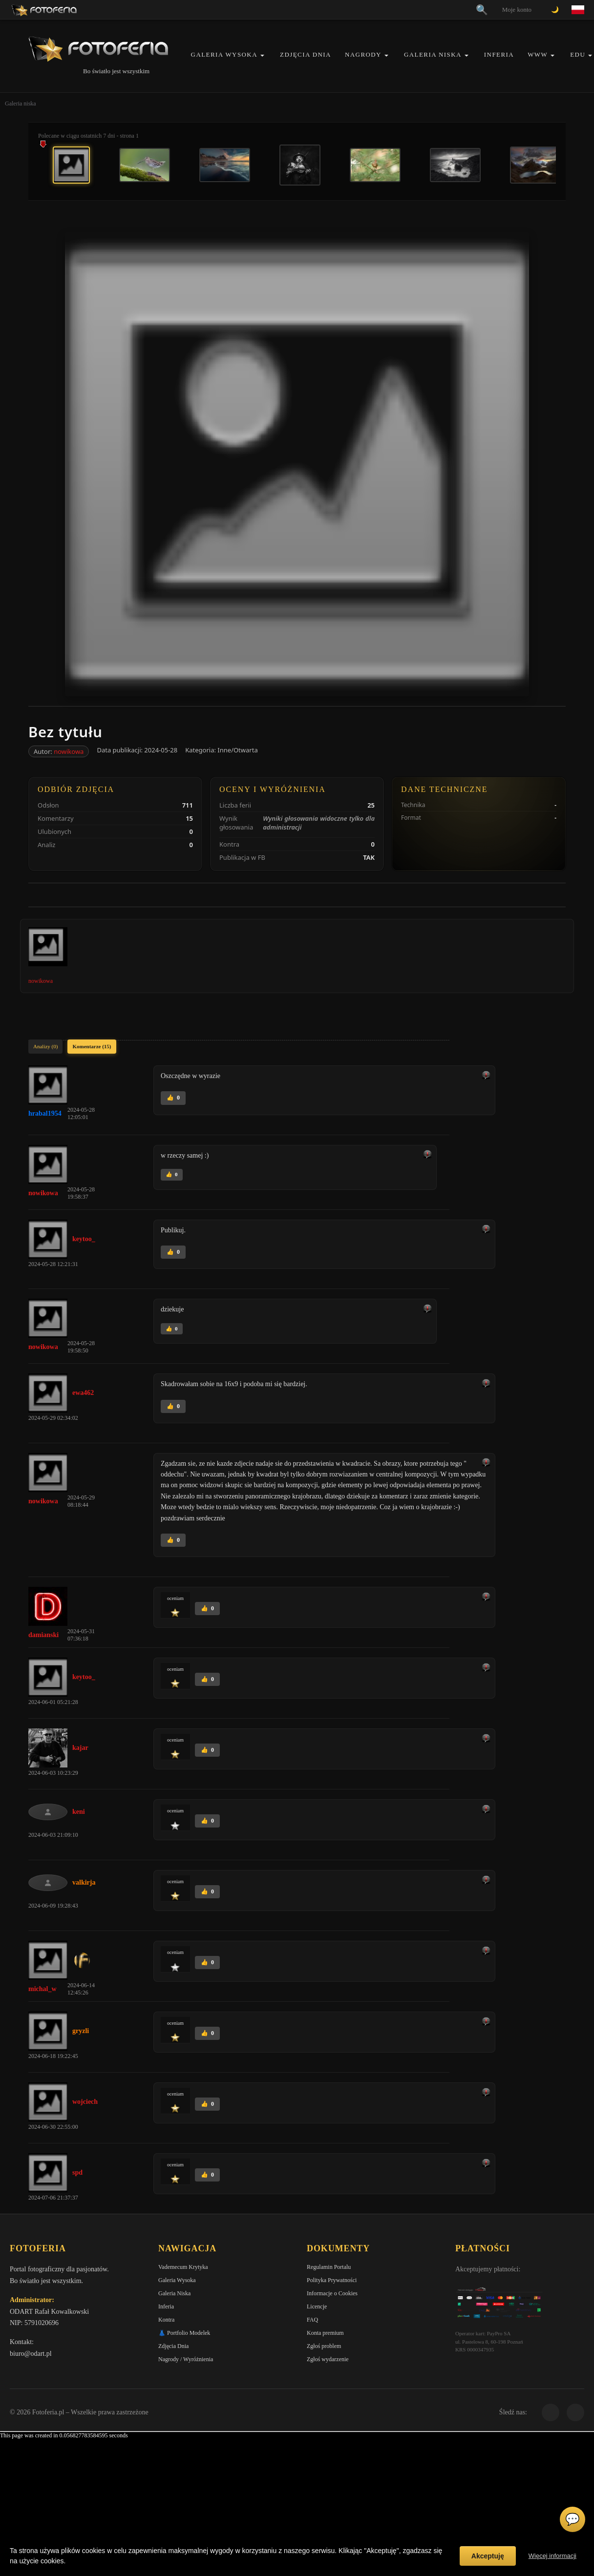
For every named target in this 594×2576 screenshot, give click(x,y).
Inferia (499, 54)
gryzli (80, 2031)
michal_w (42, 1989)
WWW (538, 54)
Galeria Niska (433, 54)
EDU (577, 54)
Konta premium (325, 2332)
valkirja (83, 1882)
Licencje (317, 2306)
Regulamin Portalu (329, 2267)
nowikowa (69, 751)
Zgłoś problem (324, 2346)
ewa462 (83, 1392)
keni (78, 1811)
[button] (262, 55)
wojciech (85, 2101)
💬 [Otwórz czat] (572, 2519)
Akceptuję (487, 2556)
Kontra (166, 2319)
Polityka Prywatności (332, 2280)
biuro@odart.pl (31, 2353)
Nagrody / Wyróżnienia (185, 2359)
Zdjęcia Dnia (305, 54)
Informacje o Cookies (332, 2293)
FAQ (312, 2319)
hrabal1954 (45, 1113)
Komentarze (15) (91, 1046)
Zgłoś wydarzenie (328, 2359)
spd (77, 2172)
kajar (80, 1747)
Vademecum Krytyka (183, 2267)
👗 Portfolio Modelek (184, 2332)
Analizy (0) (45, 1046)
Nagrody (363, 54)
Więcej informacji (552, 2555)
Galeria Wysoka (224, 54)
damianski (43, 1635)
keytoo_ (83, 1239)
